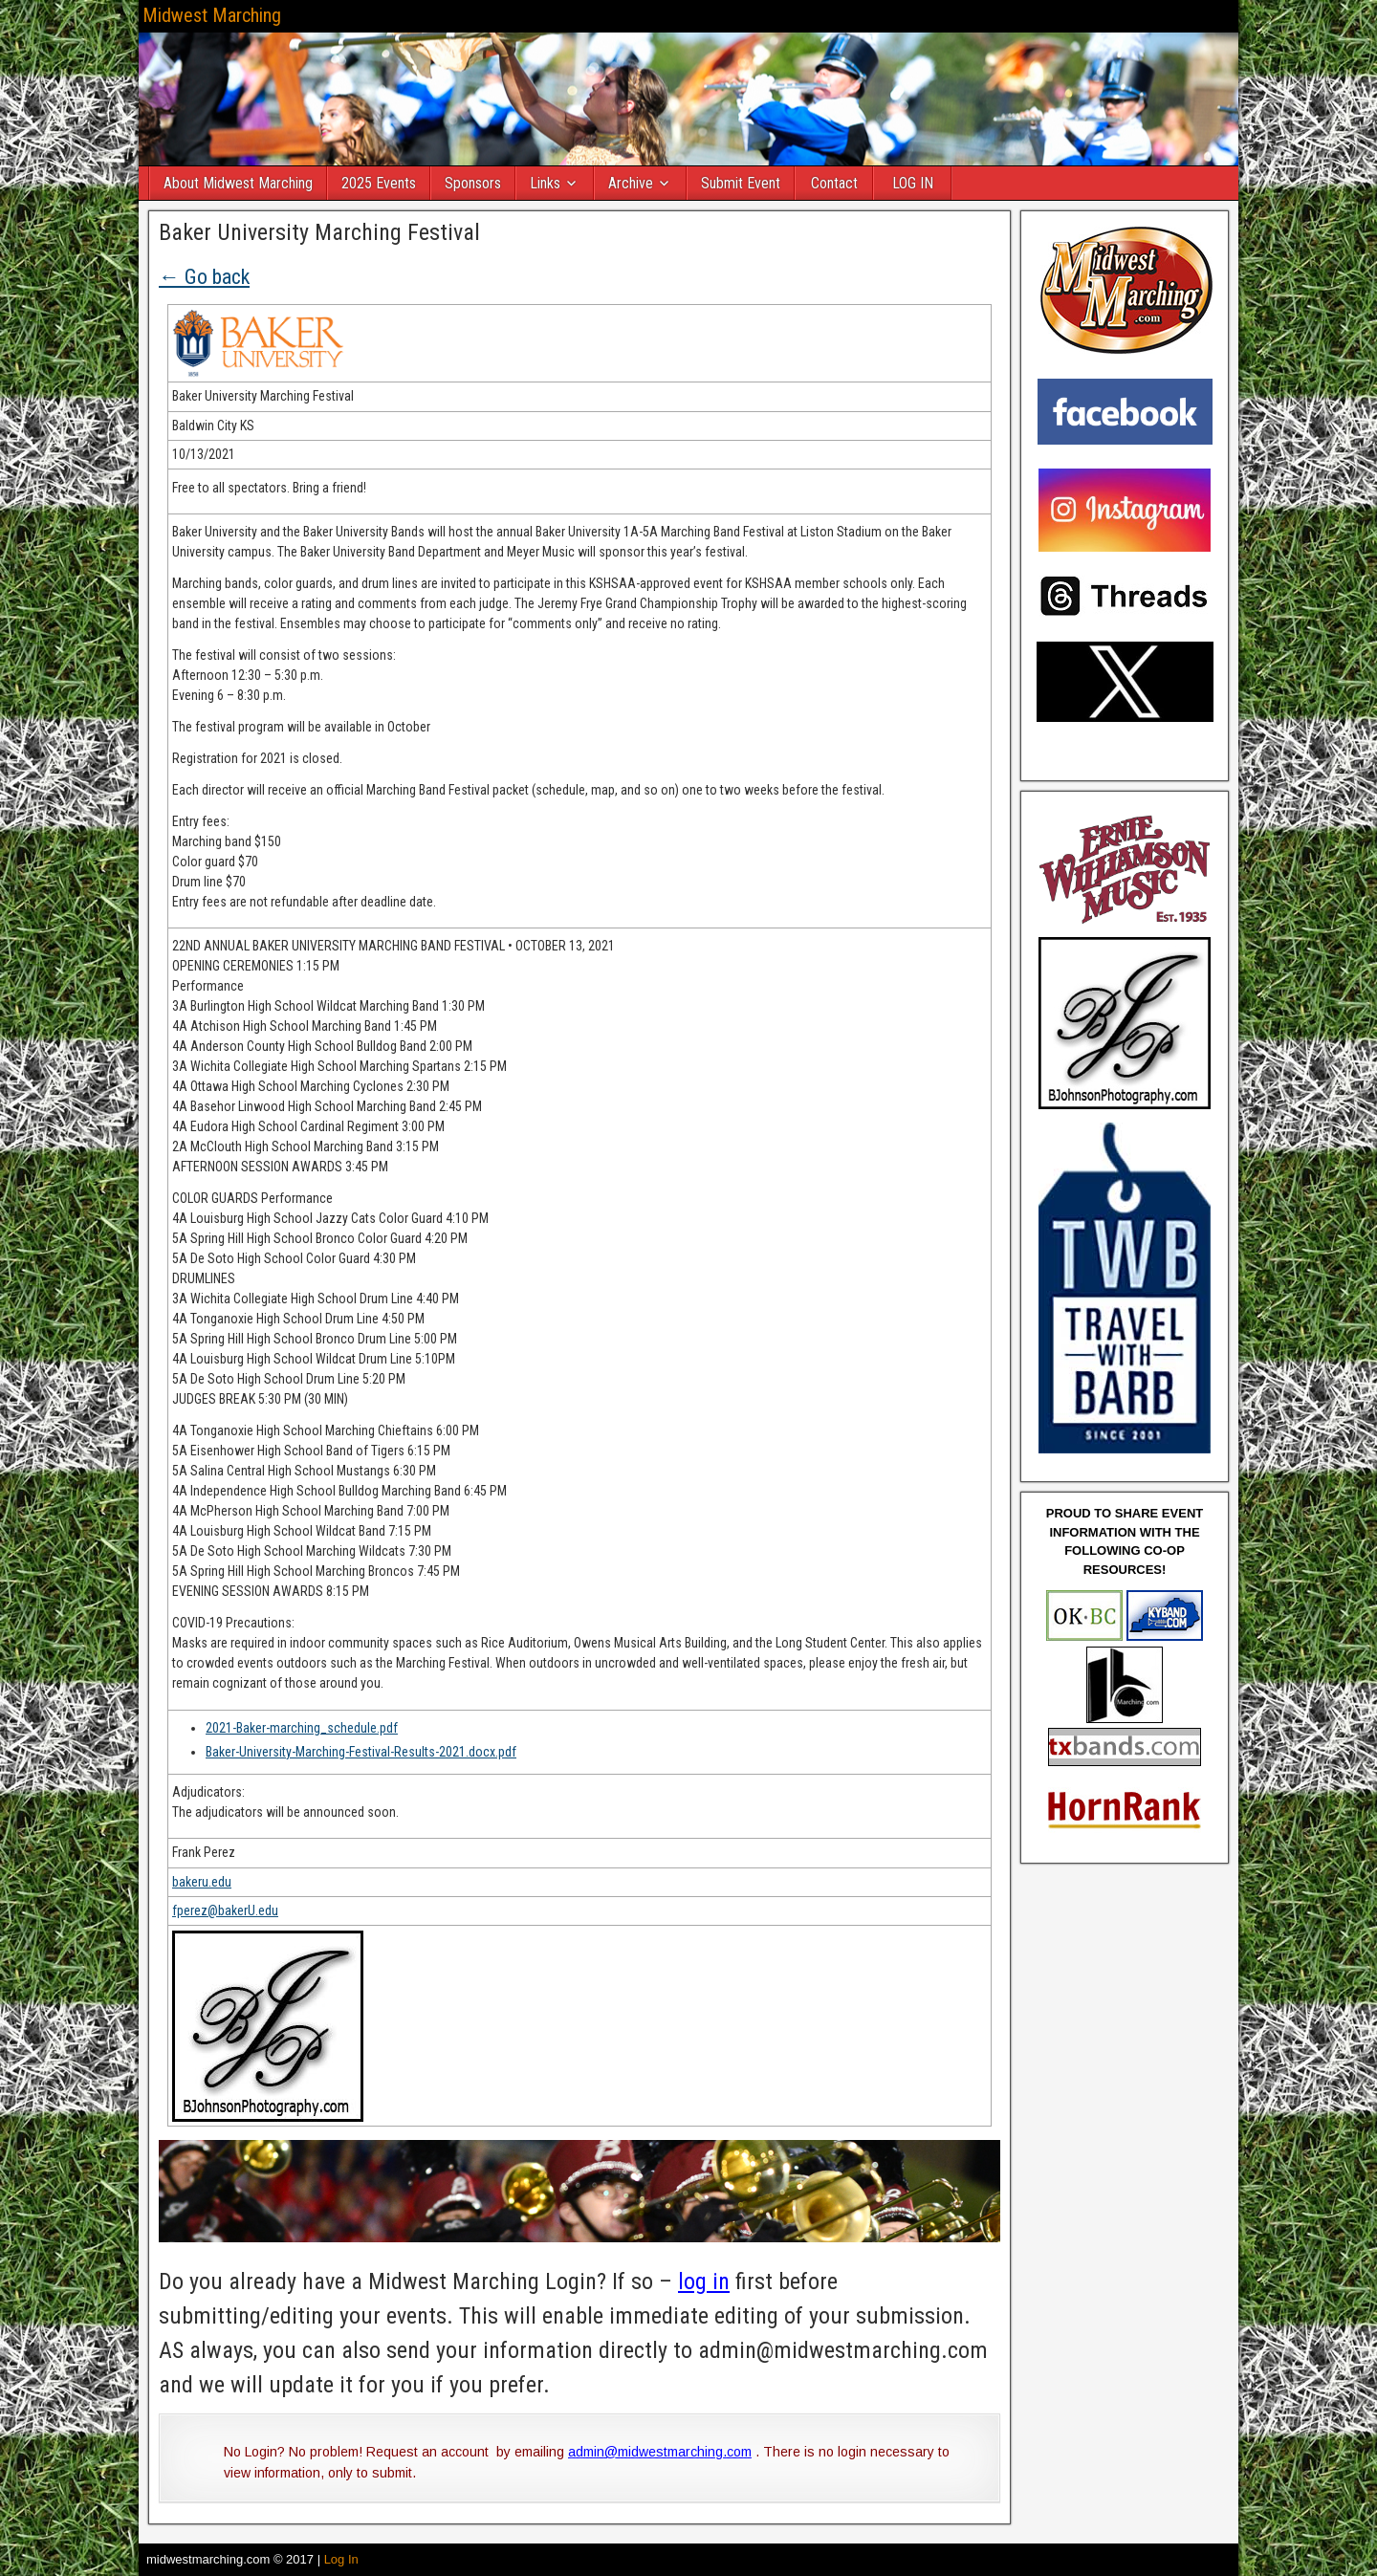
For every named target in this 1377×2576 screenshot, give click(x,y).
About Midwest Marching (238, 183)
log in (704, 2281)
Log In (341, 2559)
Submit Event (740, 183)
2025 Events (378, 183)
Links (545, 183)
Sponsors (473, 183)
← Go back (204, 277)
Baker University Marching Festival (319, 232)
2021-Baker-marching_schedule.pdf (302, 1728)
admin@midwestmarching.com (660, 2451)
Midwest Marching (211, 15)
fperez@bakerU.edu (225, 1910)
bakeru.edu (201, 1881)
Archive (630, 183)
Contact (834, 183)
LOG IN (912, 183)
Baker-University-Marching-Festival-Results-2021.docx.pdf (361, 1751)
